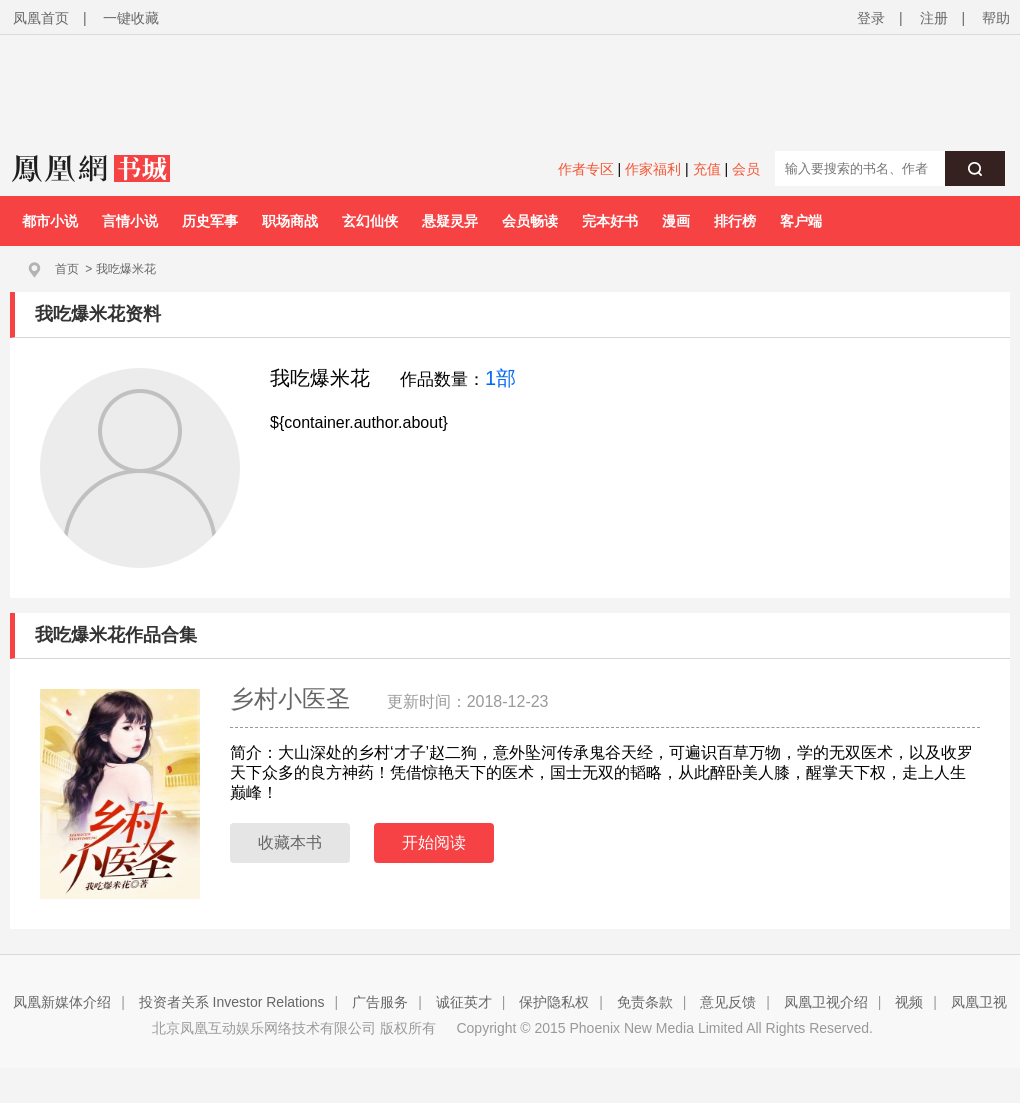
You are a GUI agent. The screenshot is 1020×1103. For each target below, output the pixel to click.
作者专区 (586, 169)
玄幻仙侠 (370, 221)
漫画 (676, 221)
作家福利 (653, 169)
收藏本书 (290, 842)
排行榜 (735, 221)
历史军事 (210, 221)
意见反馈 (728, 1002)
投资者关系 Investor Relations (232, 1002)
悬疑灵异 (450, 221)
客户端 (801, 221)
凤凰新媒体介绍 (62, 1002)
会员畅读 (530, 221)
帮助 (996, 18)
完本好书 (610, 221)
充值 (707, 169)
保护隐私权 (554, 1002)
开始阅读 (434, 842)
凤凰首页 (41, 18)
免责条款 (645, 1002)
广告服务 (380, 1002)
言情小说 (130, 221)
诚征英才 (464, 1002)
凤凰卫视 (979, 1002)
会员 (746, 169)
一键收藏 (131, 18)
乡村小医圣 (293, 698)
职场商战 (290, 221)
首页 (67, 269)
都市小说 (50, 221)
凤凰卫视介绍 (826, 1002)
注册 (934, 18)
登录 (871, 18)
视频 (909, 1002)
